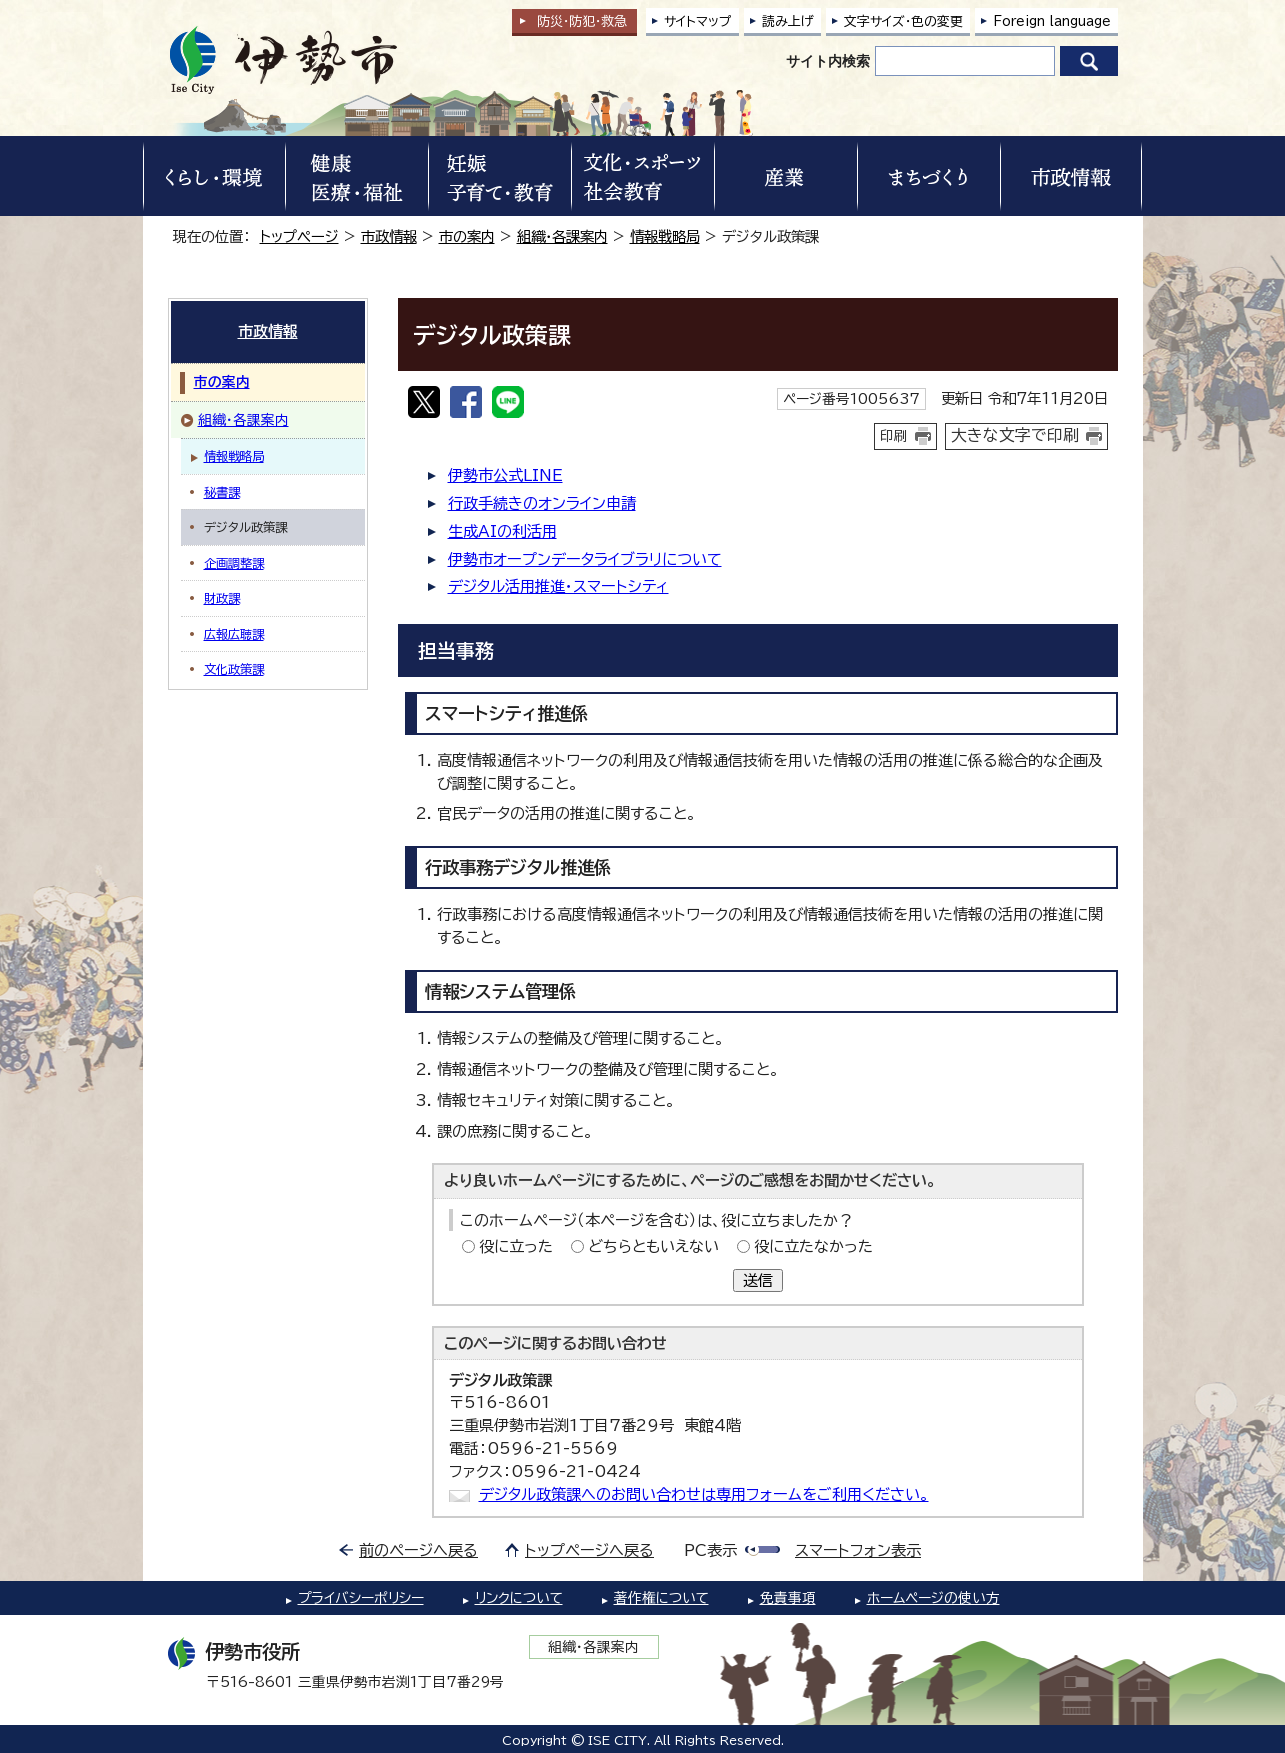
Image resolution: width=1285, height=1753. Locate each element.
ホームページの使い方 (933, 1598)
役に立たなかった (813, 1246)
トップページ (299, 236)
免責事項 (788, 1598)
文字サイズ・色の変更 (903, 21)
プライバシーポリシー (361, 1598)
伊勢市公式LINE (505, 475)
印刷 (894, 436)
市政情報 (389, 236)
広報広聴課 (234, 634)
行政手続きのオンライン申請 (542, 503)
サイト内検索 (828, 61)
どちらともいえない (653, 1246)
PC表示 (710, 1550)
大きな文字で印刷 (1015, 435)
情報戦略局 (665, 236)
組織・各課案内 (562, 236)
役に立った (516, 1246)
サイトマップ (698, 21)
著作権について (661, 1598)
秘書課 (222, 492)
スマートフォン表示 (858, 1550)
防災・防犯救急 (582, 21)
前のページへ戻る (418, 1550)
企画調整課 (234, 563)
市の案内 (467, 236)
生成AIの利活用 (502, 531)
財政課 (222, 598)
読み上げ (788, 21)
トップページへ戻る (589, 1550)
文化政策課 (234, 669)
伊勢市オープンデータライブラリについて (585, 559)
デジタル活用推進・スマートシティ (558, 586)
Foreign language (1052, 21)
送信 (758, 1280)
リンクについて (519, 1598)
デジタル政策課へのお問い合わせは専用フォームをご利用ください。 (704, 1494)
